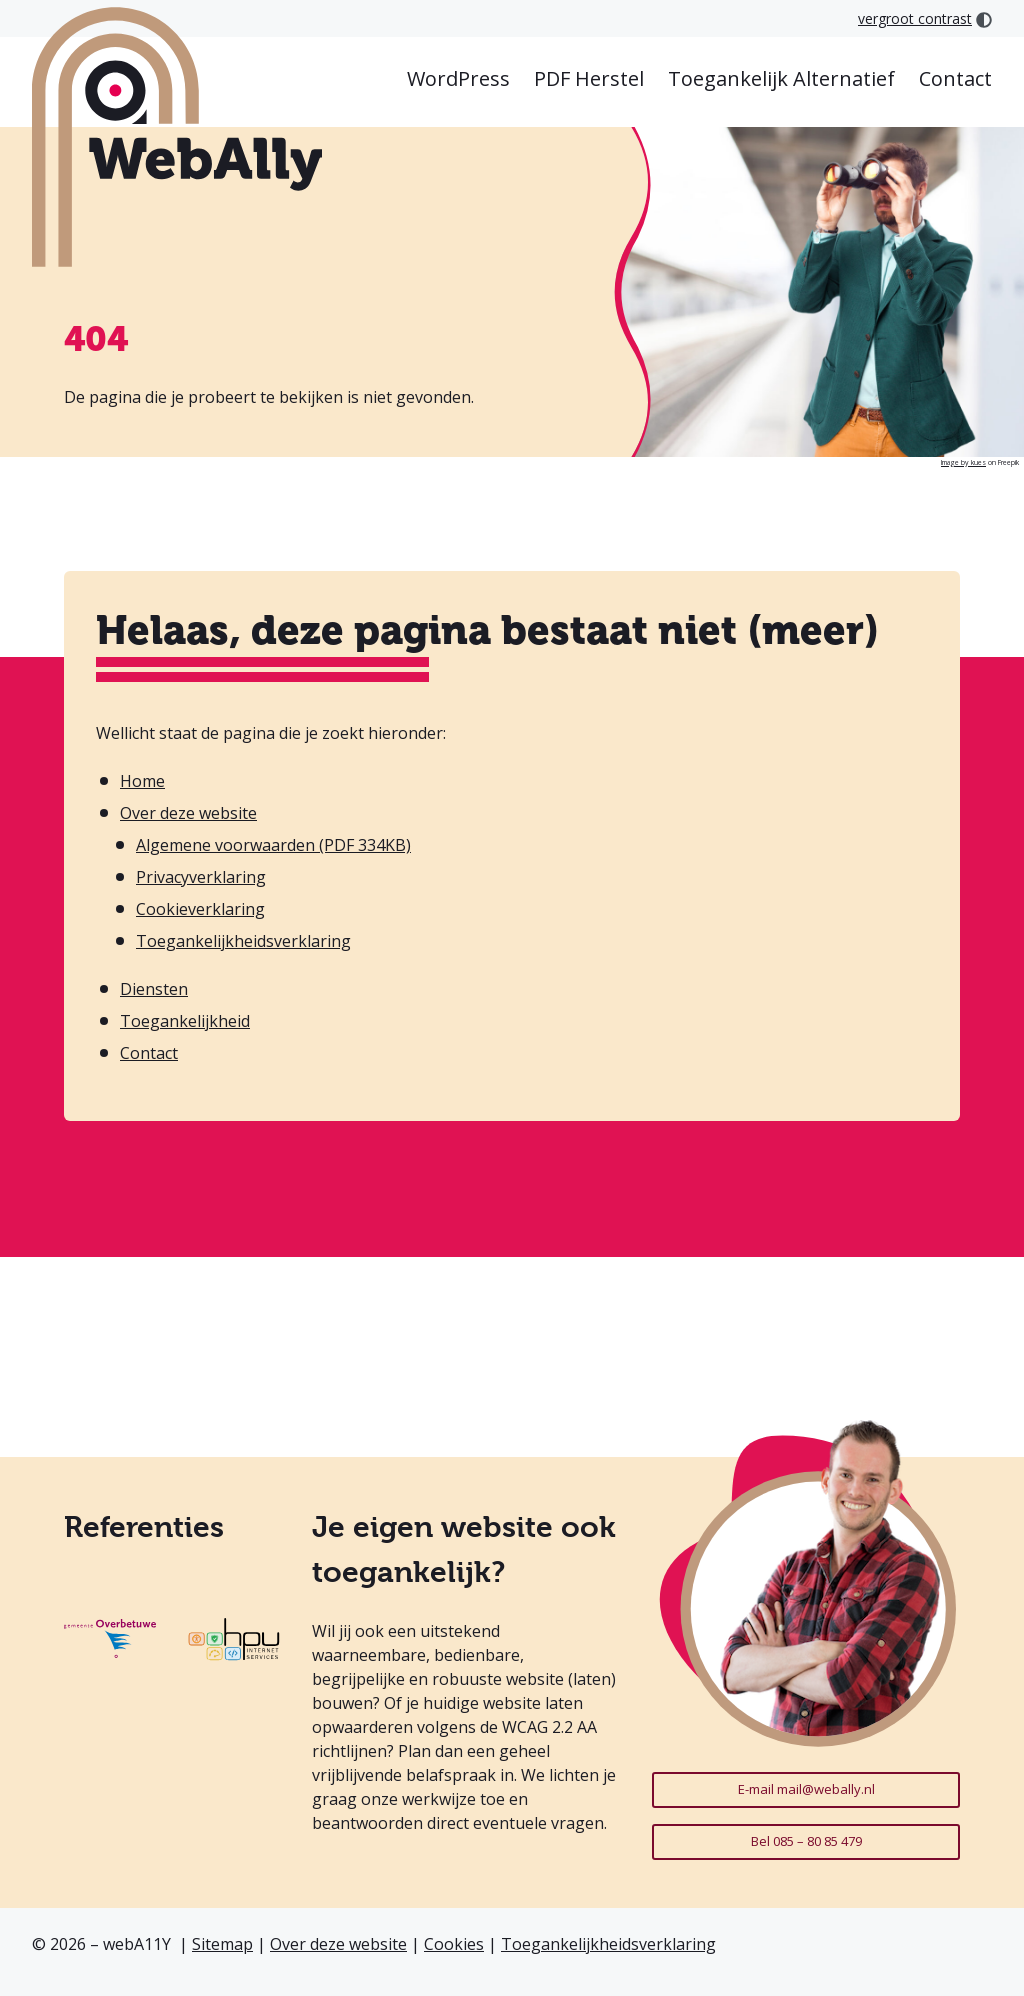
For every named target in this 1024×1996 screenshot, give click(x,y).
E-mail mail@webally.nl (806, 1789)
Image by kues (963, 462)
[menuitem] (458, 80)
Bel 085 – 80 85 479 (806, 1841)
